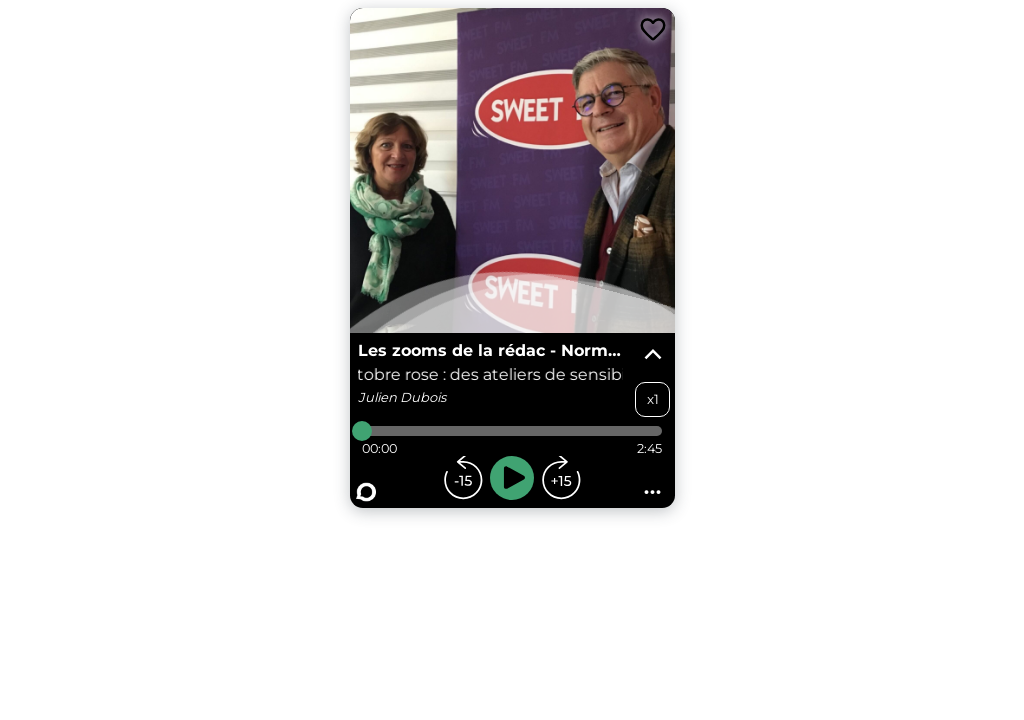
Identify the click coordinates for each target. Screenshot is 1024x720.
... (653, 486)
